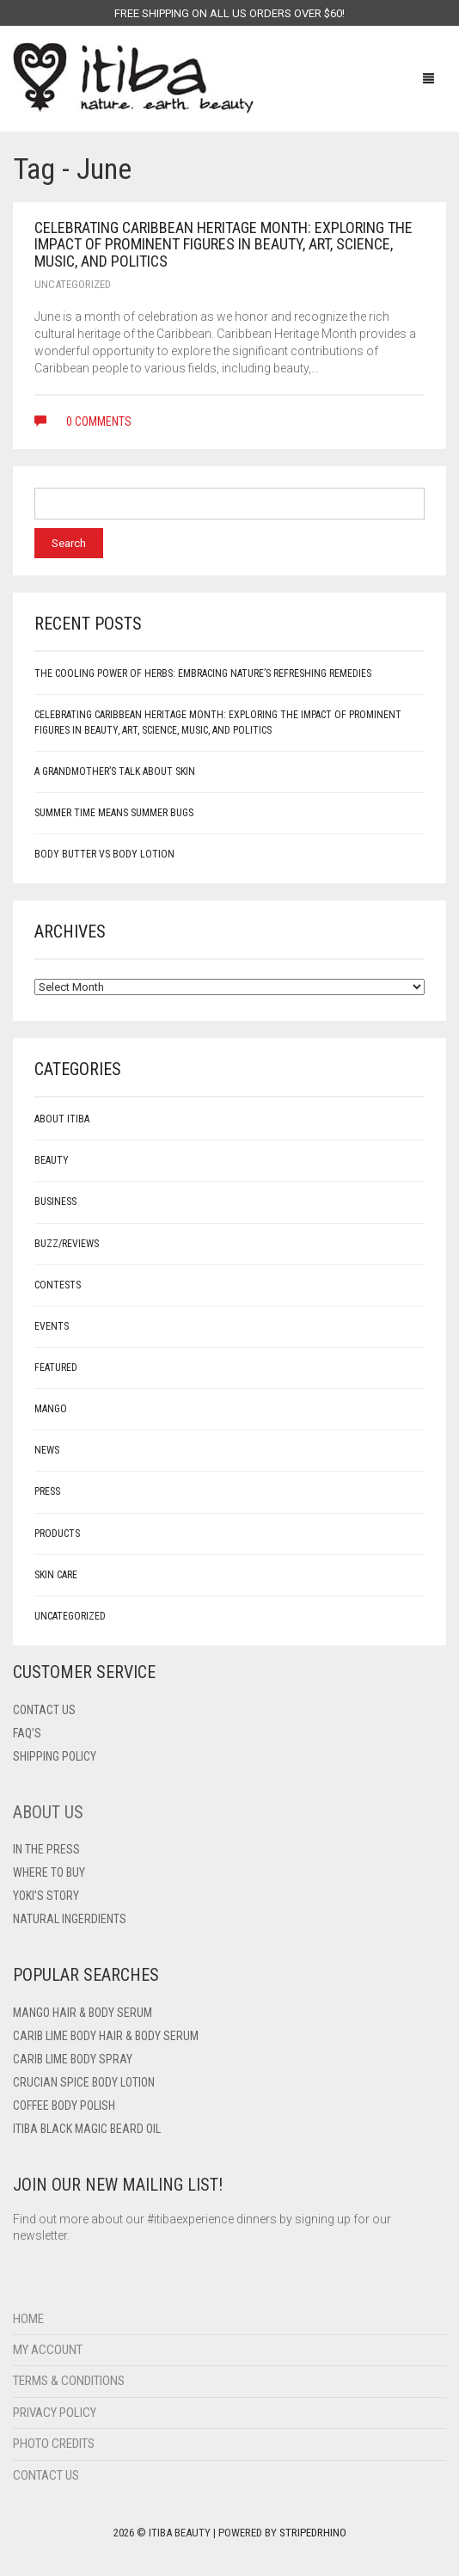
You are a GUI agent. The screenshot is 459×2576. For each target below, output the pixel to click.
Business (55, 1202)
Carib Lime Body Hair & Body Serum (106, 2036)
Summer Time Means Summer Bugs (113, 813)
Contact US (44, 1710)
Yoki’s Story (46, 1896)
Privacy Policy (54, 2412)
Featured (55, 1368)
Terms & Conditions (69, 2380)
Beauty (51, 1160)
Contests (57, 1285)
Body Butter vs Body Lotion (104, 854)
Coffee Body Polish (64, 2105)
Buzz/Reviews (66, 1244)
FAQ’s (27, 1733)
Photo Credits (54, 2443)
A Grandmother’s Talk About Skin (114, 771)
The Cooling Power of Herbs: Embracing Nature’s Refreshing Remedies (202, 673)
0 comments (83, 421)
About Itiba (61, 1119)
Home (28, 2319)
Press (47, 1491)
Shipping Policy (54, 1756)
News (46, 1450)
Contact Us (46, 2475)
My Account (48, 2350)
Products (57, 1534)
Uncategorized (72, 284)
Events (51, 1326)
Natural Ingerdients (69, 1919)
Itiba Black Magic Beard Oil (87, 2129)
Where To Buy (49, 1872)
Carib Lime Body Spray (72, 2059)
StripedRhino (312, 2532)
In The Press (46, 1849)
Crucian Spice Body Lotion (84, 2082)
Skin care (55, 1575)
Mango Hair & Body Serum (82, 2013)
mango (50, 1409)
